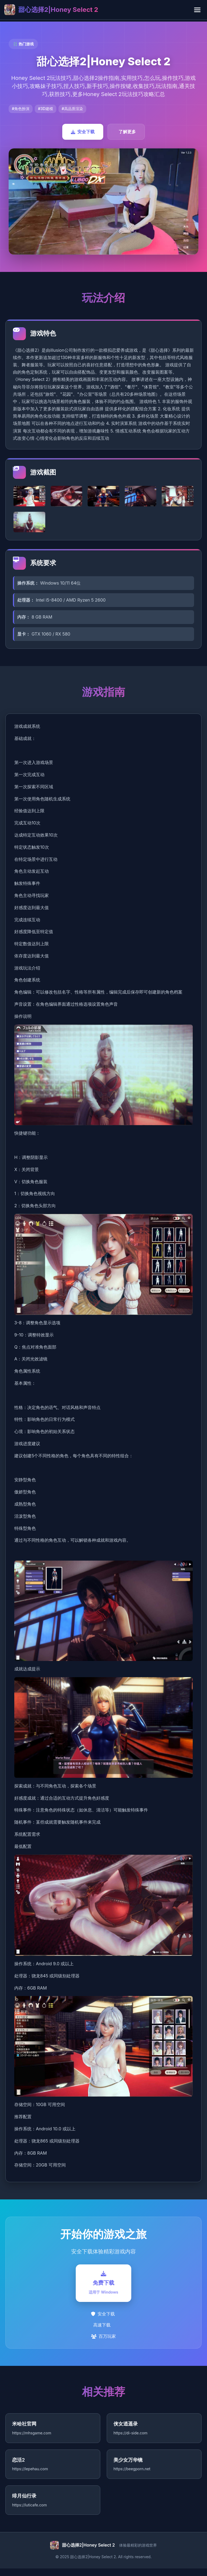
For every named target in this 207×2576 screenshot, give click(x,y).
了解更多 (127, 131)
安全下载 (83, 131)
